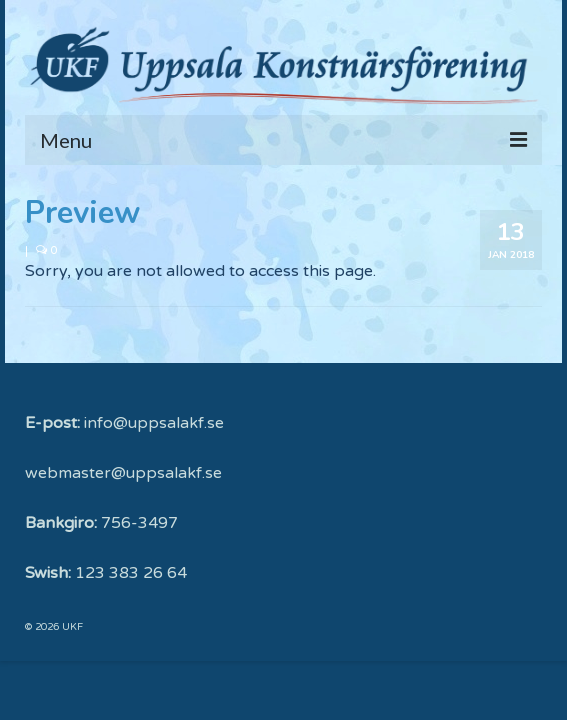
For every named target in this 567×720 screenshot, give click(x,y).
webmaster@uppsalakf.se (123, 473)
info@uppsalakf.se (154, 423)
